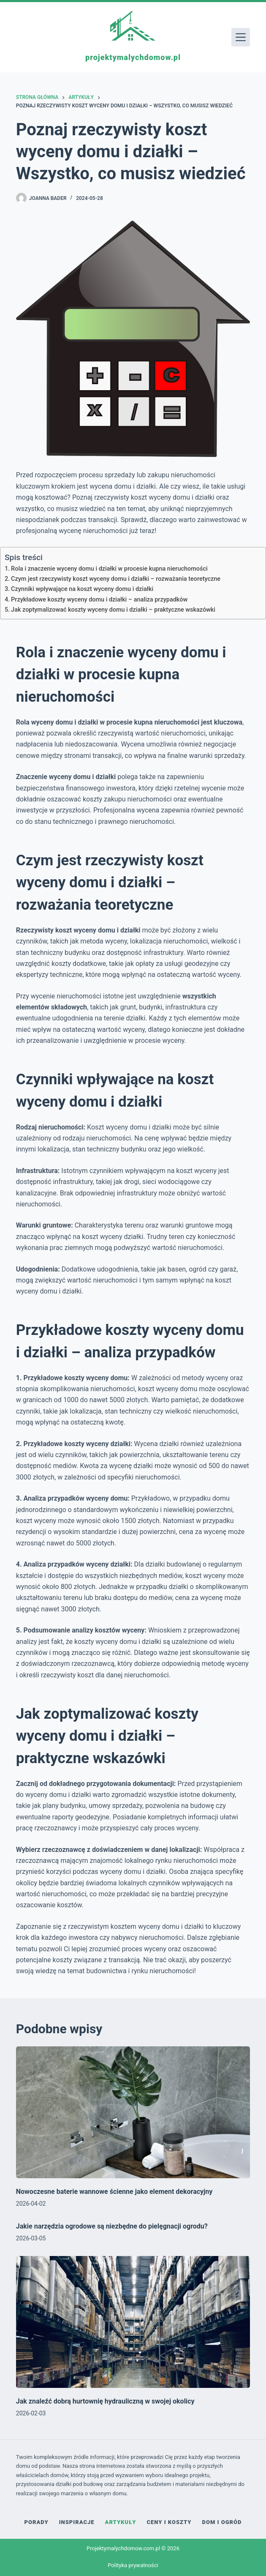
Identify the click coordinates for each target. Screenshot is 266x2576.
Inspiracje (77, 2522)
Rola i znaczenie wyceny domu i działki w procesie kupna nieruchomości (109, 568)
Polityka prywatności (133, 2565)
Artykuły (120, 2522)
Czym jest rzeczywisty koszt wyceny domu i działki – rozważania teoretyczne (115, 578)
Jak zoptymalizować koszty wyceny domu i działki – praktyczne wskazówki (113, 609)
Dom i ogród (222, 2522)
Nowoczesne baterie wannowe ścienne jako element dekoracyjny (114, 2192)
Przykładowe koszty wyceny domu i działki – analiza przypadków (99, 599)
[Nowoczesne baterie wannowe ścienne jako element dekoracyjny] (133, 2112)
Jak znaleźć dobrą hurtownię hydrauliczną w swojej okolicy (105, 2401)
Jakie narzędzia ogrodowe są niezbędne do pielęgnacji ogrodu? (112, 2226)
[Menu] (240, 37)
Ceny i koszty (169, 2522)
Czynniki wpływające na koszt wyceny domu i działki (82, 589)
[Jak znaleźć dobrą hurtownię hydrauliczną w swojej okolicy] (133, 2322)
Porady (36, 2522)
